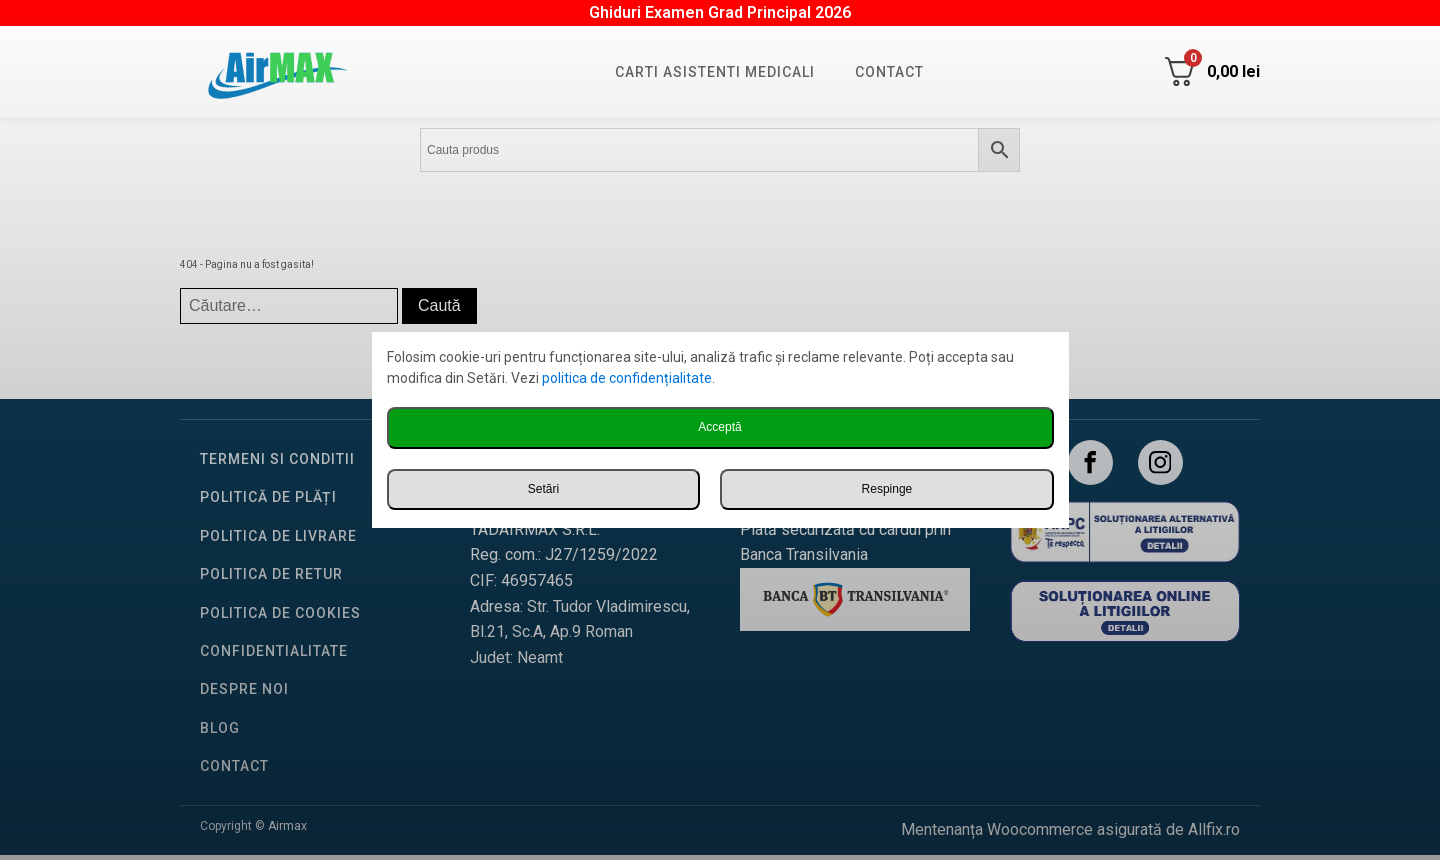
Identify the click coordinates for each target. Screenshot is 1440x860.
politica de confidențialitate (627, 378)
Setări (543, 489)
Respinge (887, 489)
